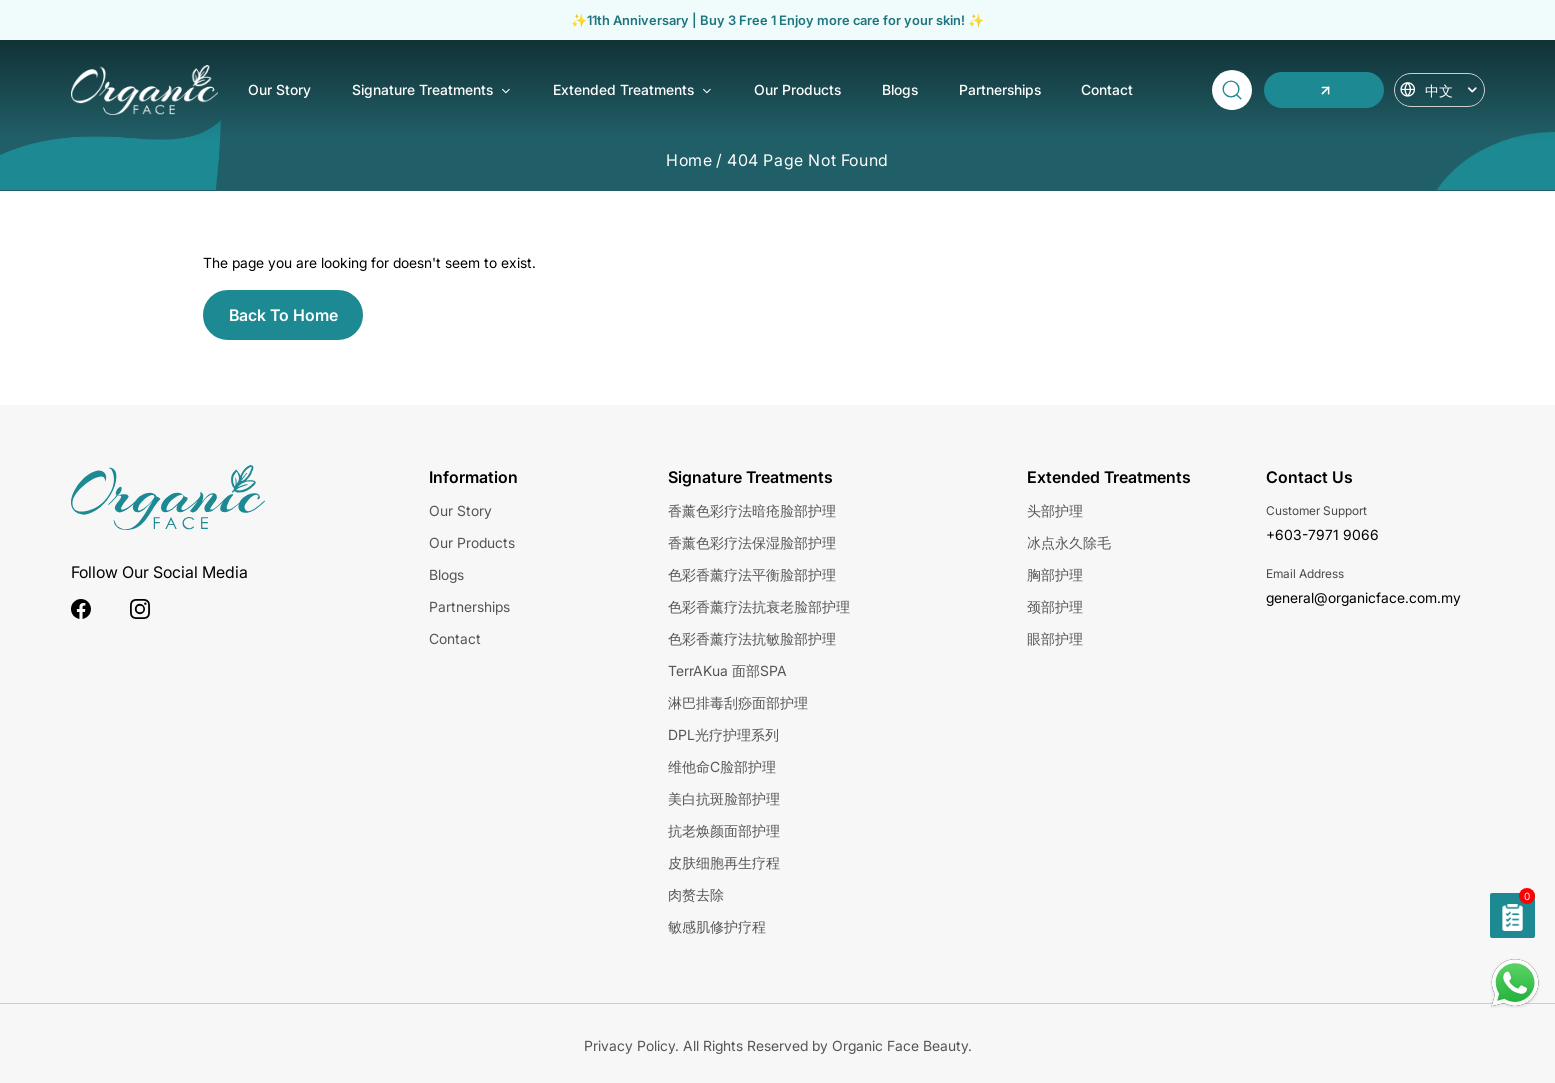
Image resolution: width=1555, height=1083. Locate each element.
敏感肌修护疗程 (717, 926)
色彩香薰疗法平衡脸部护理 (752, 574)
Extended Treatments (633, 91)
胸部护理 (1055, 574)
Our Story (279, 89)
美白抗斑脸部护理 (724, 798)
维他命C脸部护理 (722, 766)
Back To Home (283, 315)
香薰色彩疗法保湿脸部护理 (752, 542)
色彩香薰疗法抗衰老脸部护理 (759, 606)
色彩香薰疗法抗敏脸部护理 (752, 638)
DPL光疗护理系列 (723, 734)
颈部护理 (1055, 606)
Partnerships (1000, 89)
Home (689, 160)
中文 (1452, 90)
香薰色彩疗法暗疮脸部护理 (752, 510)
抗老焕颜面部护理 (724, 830)
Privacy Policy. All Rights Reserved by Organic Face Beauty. (778, 1045)
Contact (1107, 89)
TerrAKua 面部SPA (727, 670)
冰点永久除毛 (1069, 542)
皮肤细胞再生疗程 (724, 862)
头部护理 (1055, 510)
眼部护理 (1055, 638)
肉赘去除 (696, 894)
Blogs (900, 89)
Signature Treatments (432, 91)
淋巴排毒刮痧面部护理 (738, 702)
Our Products (797, 89)
